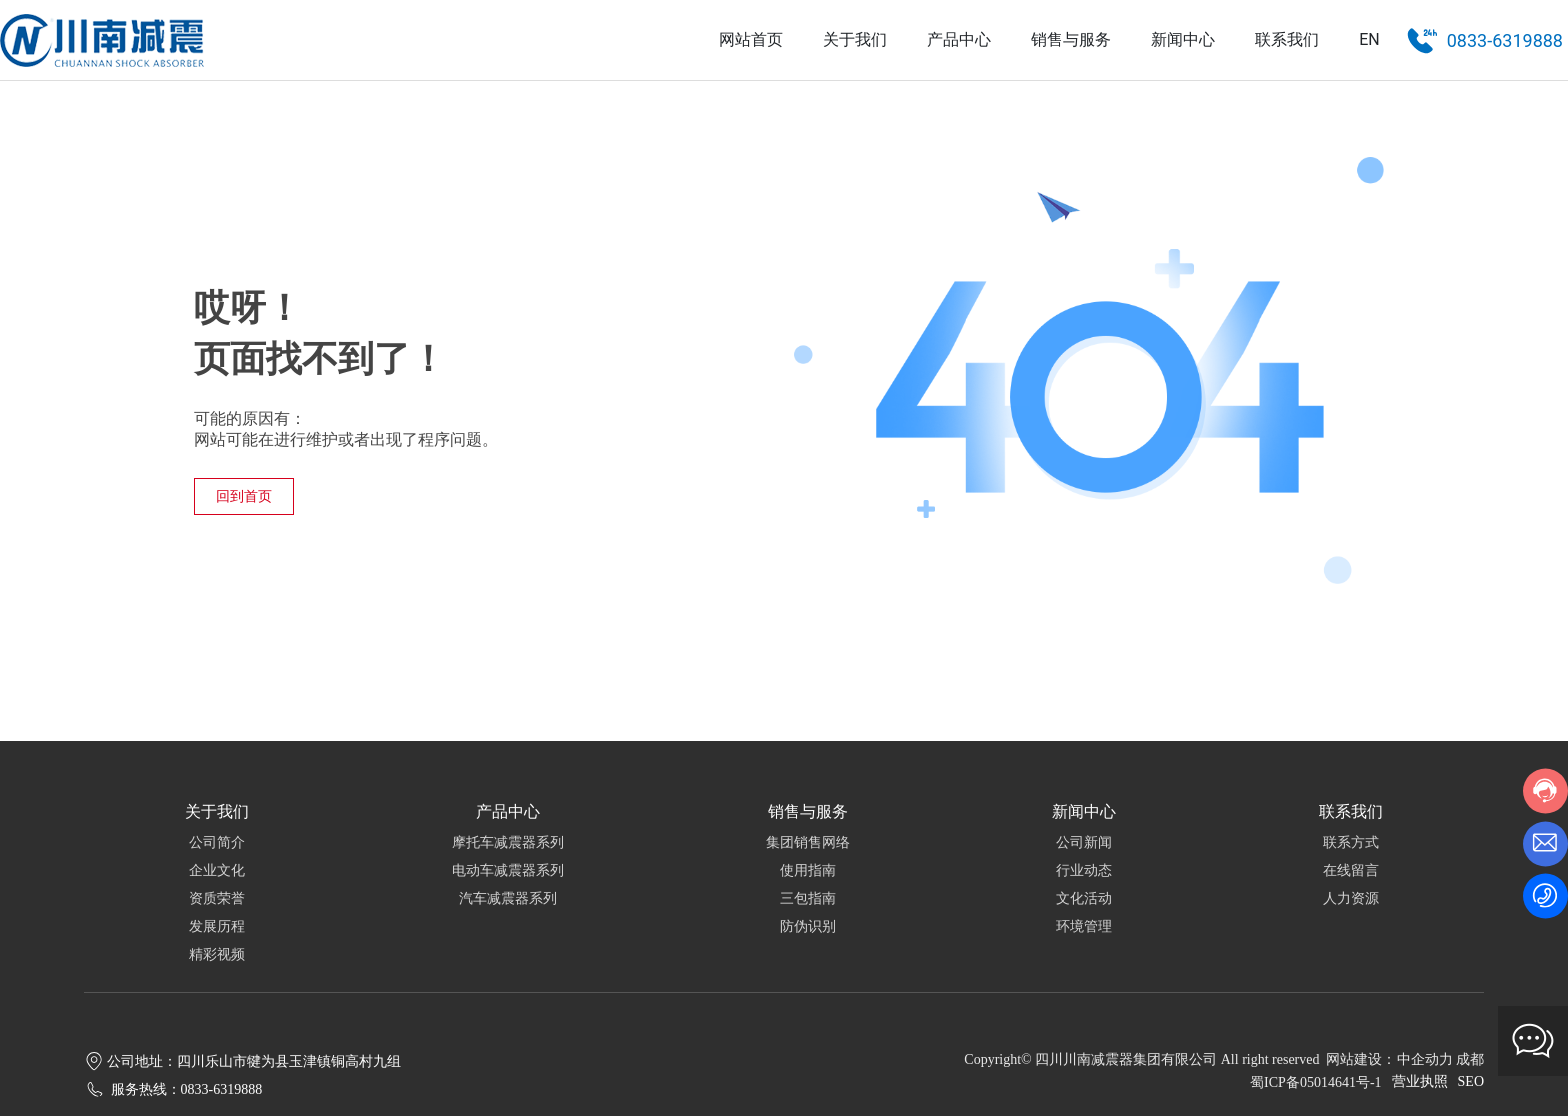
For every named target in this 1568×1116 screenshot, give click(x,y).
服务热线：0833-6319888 (187, 1089)
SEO (1471, 1081)
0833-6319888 (1505, 40)
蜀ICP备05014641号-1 (1315, 1082)
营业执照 (1420, 1081)
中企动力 (1425, 1059)
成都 (1470, 1059)
